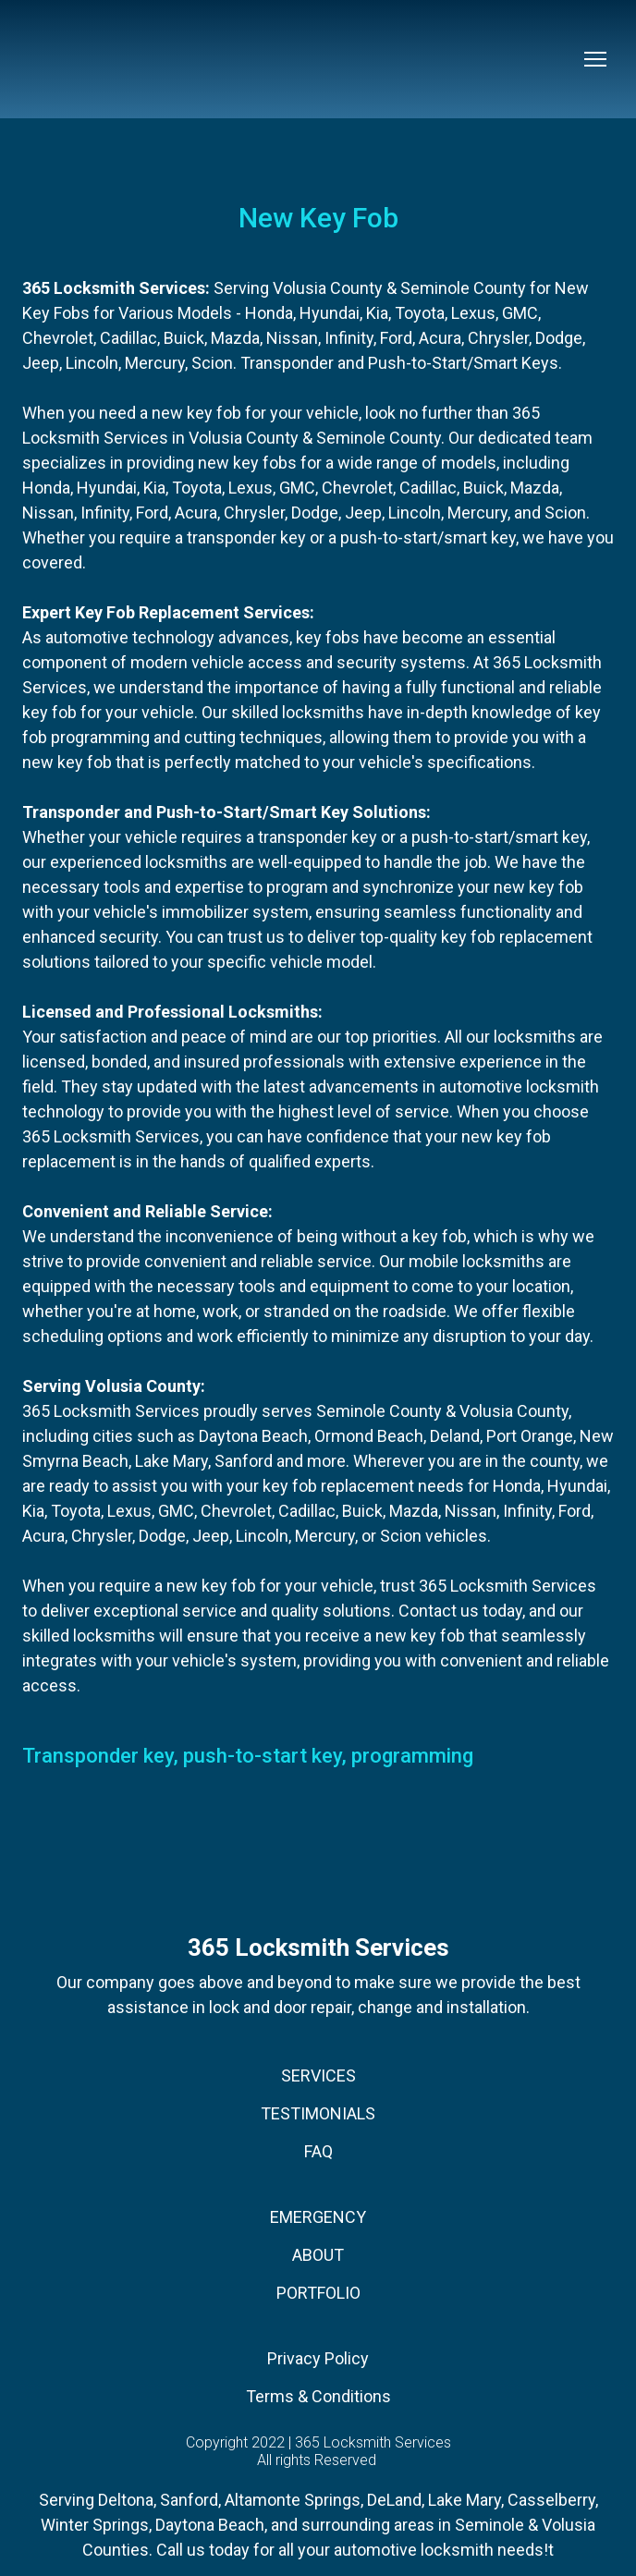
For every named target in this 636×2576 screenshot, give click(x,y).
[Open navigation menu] (595, 59)
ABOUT (318, 2255)
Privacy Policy (318, 2358)
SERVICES (318, 2075)
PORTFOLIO (318, 2292)
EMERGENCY (318, 2217)
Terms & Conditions (318, 2396)
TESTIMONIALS (318, 2113)
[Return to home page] (76, 59)
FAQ (318, 2151)
